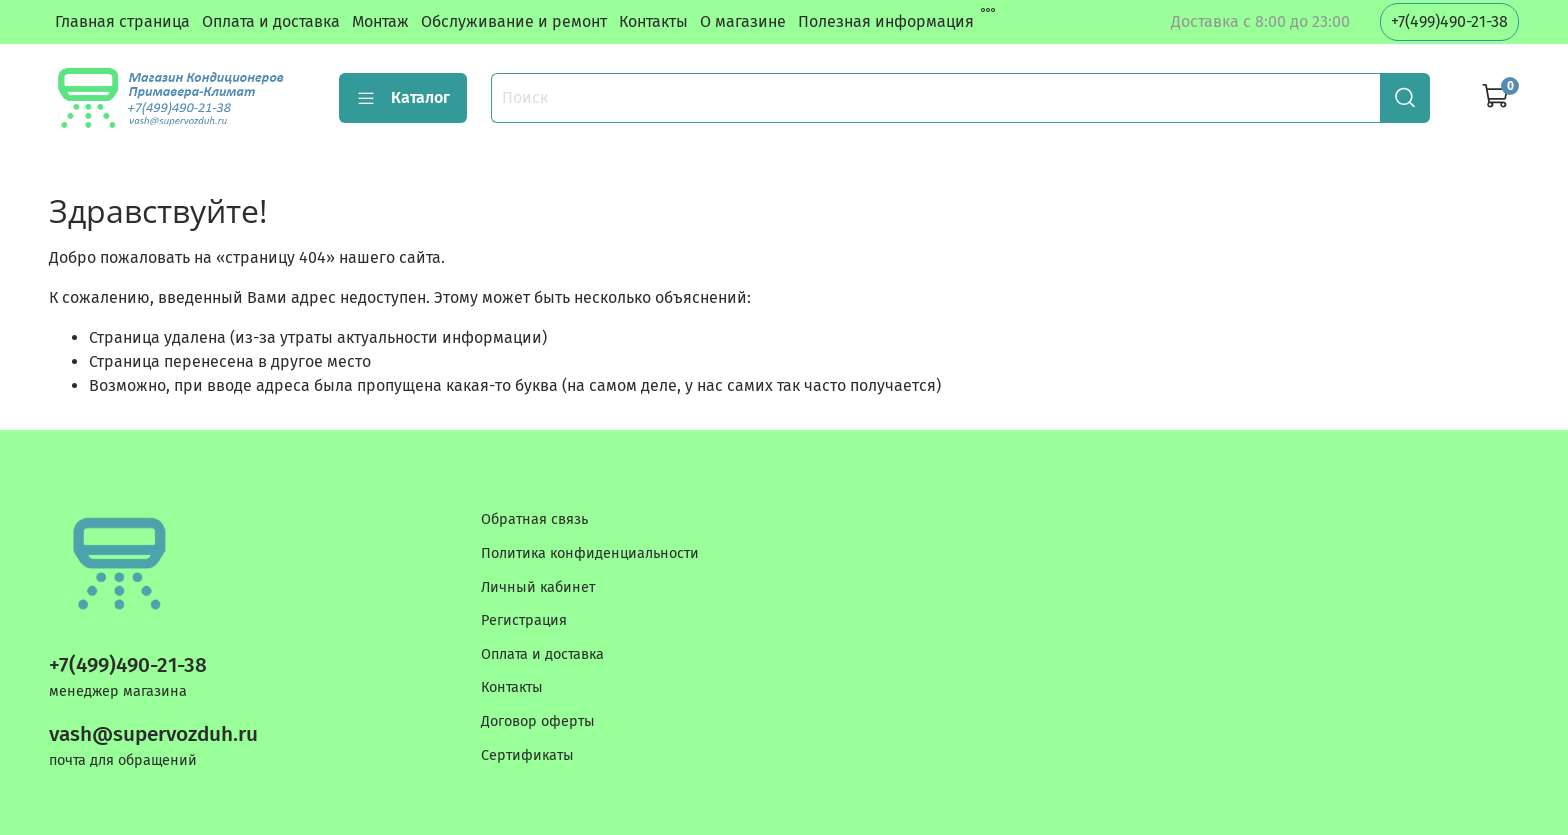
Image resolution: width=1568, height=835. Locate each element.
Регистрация (524, 620)
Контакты (653, 21)
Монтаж (380, 21)
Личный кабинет (538, 587)
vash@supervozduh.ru (153, 734)
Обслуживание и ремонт (514, 21)
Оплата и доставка (271, 21)
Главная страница (122, 21)
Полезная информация (886, 21)
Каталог (403, 98)
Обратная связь (534, 519)
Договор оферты (538, 721)
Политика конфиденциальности (590, 553)
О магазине (743, 21)
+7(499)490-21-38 (1449, 21)
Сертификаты (527, 755)
